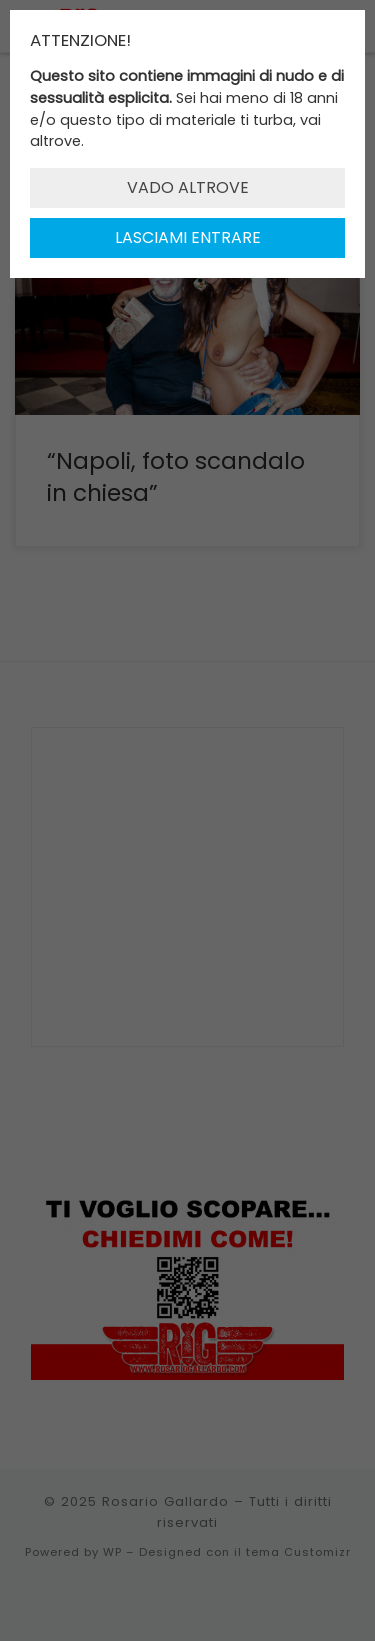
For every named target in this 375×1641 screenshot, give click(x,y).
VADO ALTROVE (188, 187)
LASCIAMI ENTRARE (188, 237)
